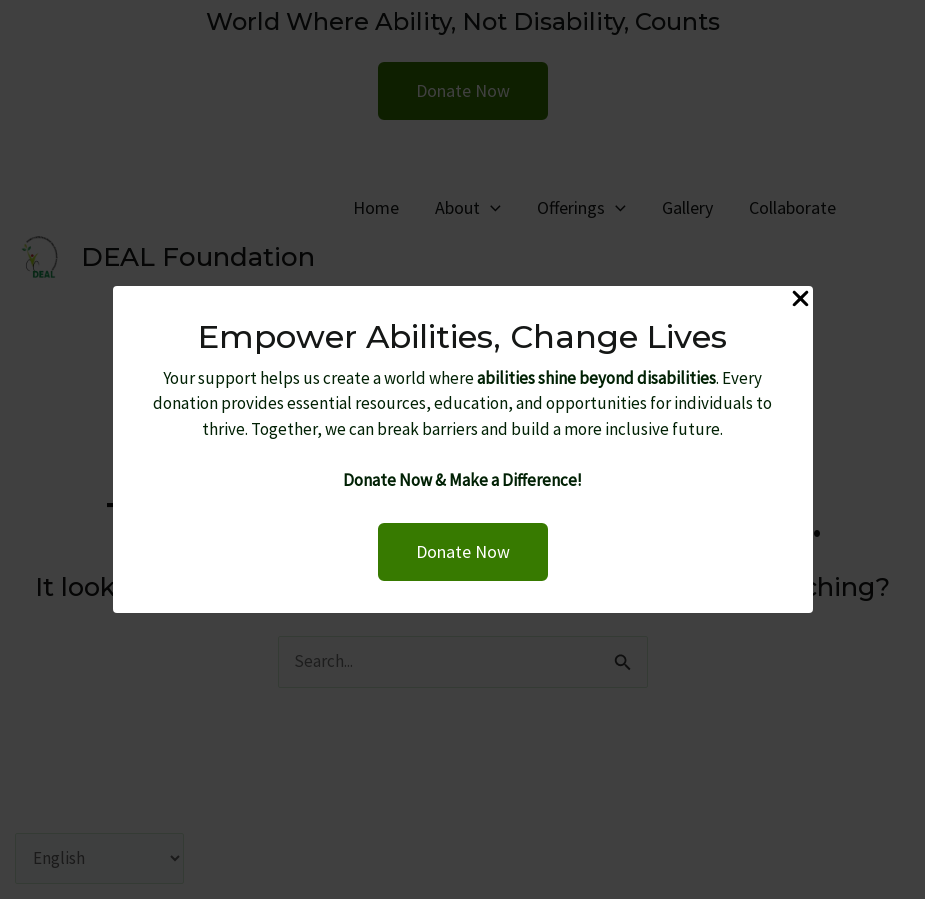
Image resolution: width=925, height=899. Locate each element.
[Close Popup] (800, 300)
